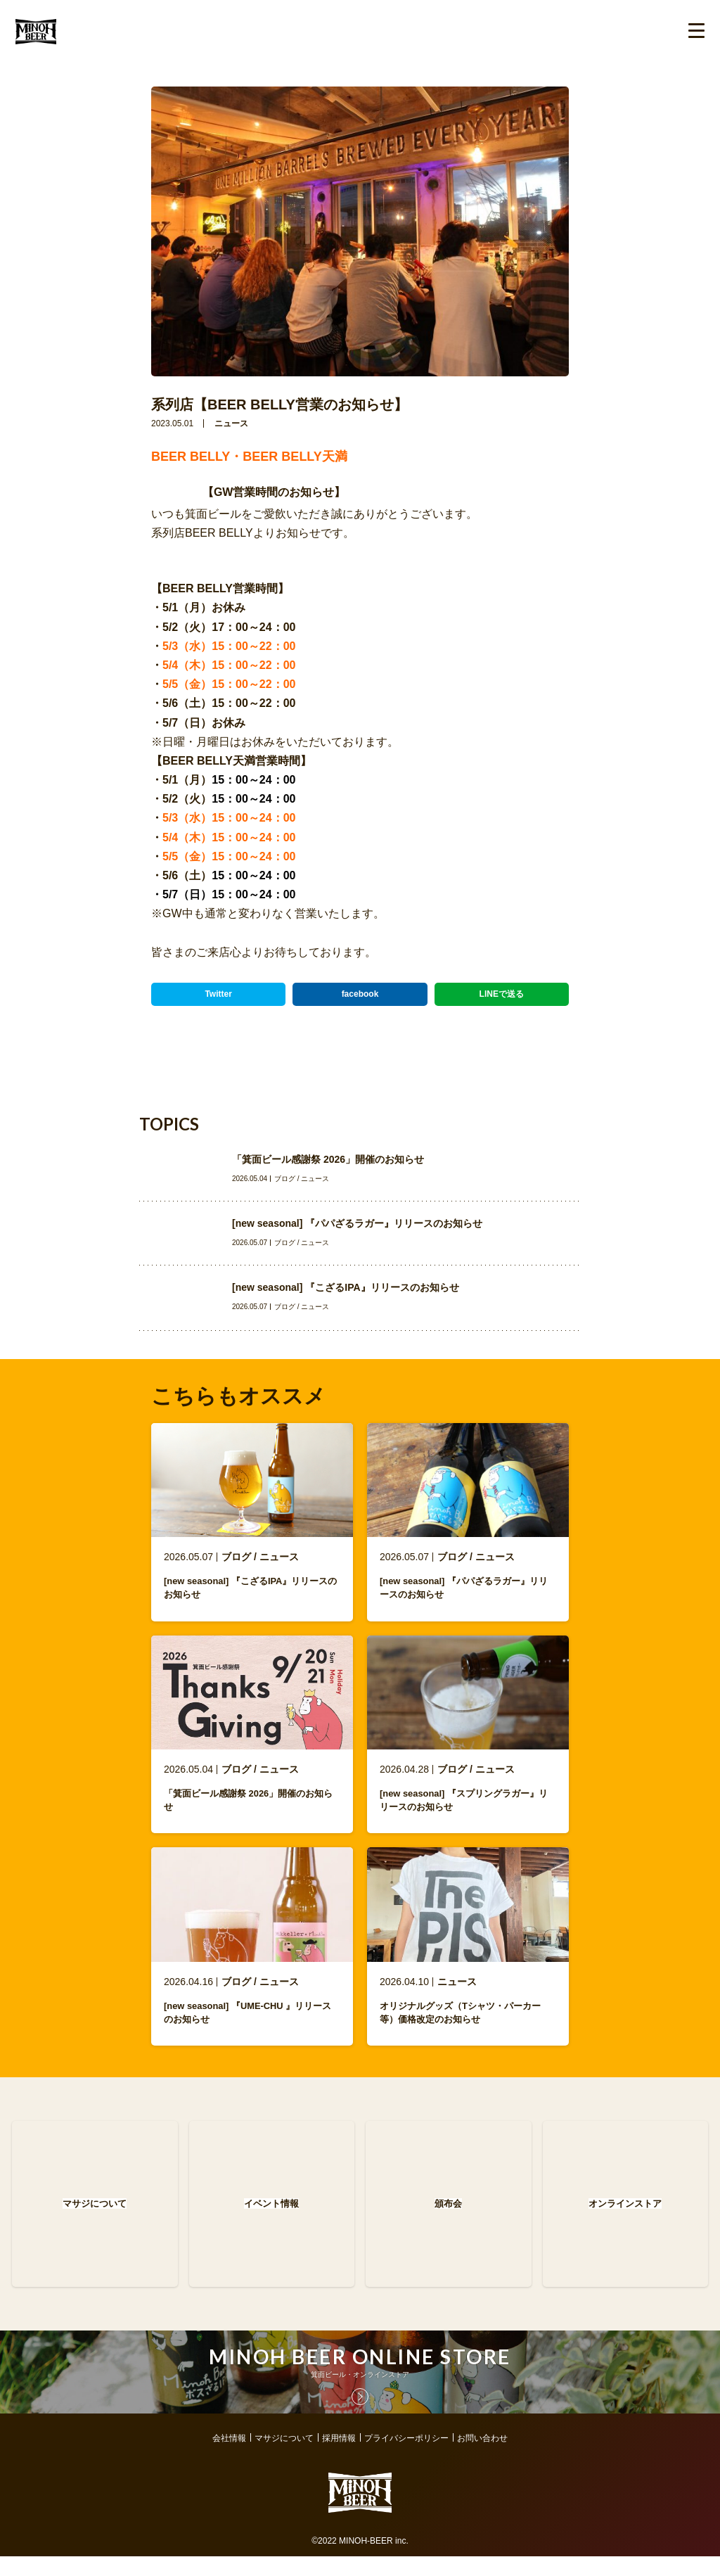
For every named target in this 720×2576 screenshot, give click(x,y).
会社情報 (229, 2458)
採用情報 (339, 2458)
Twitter (218, 994)
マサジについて (284, 2458)
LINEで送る (502, 994)
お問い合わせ (482, 2458)
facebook (360, 994)
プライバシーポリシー (406, 2458)
